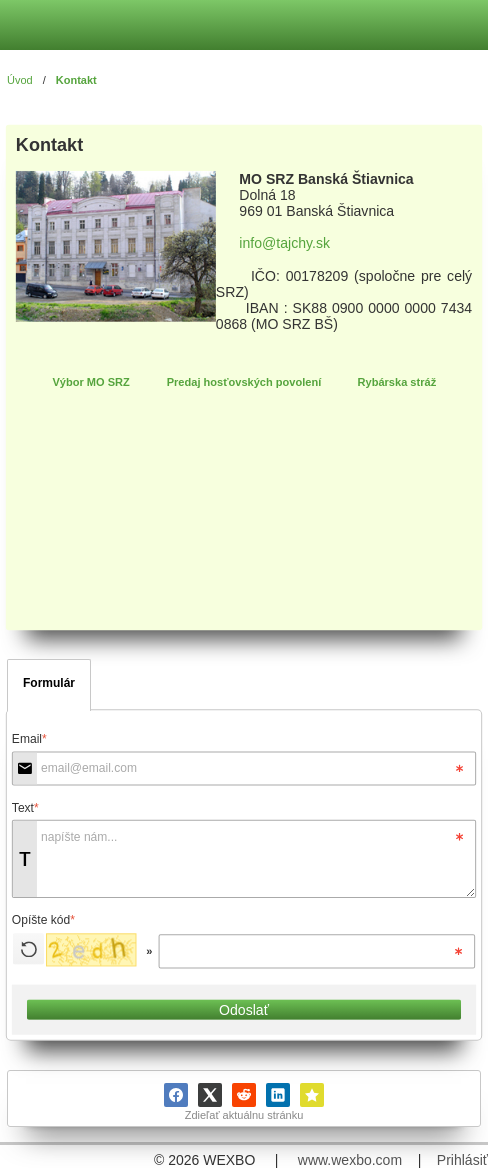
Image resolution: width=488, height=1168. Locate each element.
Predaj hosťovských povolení (244, 382)
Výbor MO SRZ (90, 382)
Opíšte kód (43, 920)
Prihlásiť (462, 1160)
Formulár (49, 683)
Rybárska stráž (397, 382)
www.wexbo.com (350, 1160)
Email (29, 739)
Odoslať (244, 1010)
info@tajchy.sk (284, 243)
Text (25, 808)
